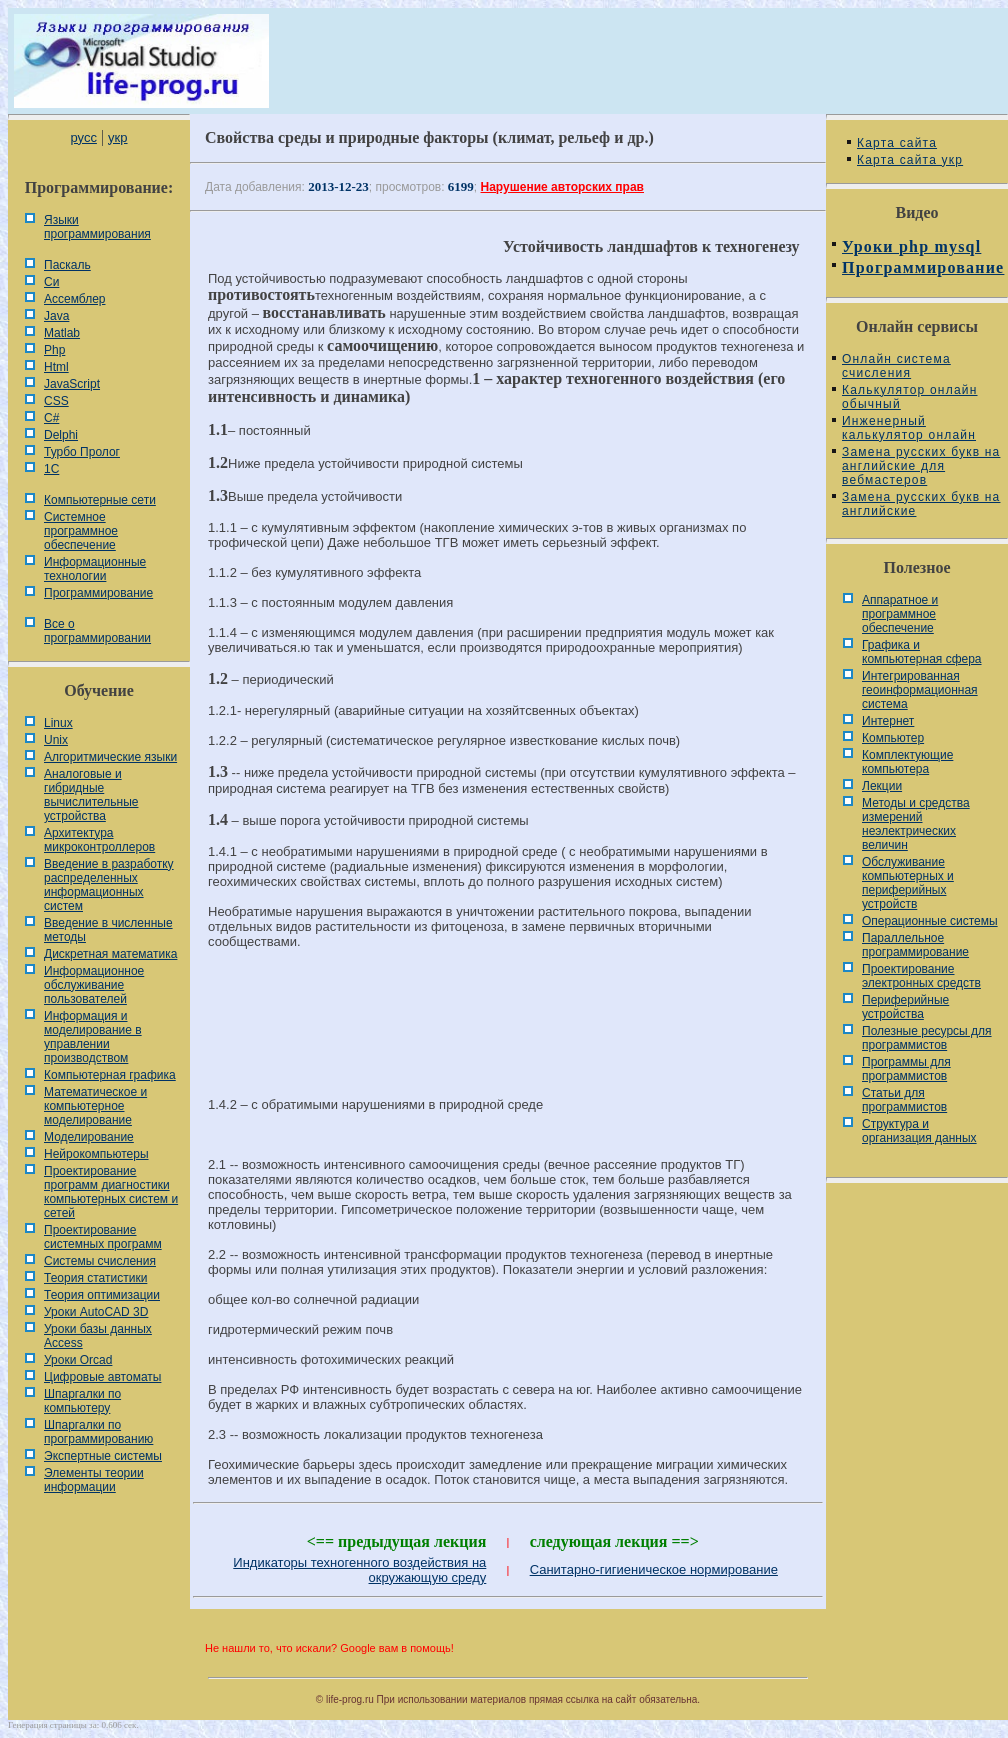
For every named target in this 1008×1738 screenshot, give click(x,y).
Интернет (888, 721)
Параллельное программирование (915, 945)
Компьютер (893, 738)
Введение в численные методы (108, 930)
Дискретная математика (110, 954)
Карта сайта (897, 143)
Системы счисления (100, 1261)
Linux (58, 723)
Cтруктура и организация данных (919, 1131)
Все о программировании (97, 631)
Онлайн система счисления (896, 366)
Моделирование (89, 1137)
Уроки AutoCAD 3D (96, 1312)
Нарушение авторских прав (562, 187)
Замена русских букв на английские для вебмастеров (921, 466)
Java (56, 316)
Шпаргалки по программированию (98, 1432)
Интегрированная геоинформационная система (920, 690)
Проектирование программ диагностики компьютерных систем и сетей (111, 1192)
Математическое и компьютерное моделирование (95, 1106)
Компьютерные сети (100, 500)
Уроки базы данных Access (98, 1336)
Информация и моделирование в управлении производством (93, 1037)
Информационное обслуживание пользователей (94, 985)
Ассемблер (74, 299)
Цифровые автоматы (102, 1377)
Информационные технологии (95, 569)
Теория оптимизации (102, 1295)
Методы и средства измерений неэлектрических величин (916, 824)
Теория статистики (95, 1278)
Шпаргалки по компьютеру (82, 1401)
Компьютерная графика (110, 1075)
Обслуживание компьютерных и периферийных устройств (908, 883)
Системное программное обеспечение (81, 531)
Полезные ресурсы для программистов (927, 1038)
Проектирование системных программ (103, 1237)
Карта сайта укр (910, 160)
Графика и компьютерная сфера (922, 652)
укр (117, 137)
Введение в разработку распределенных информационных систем (109, 885)
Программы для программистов (906, 1069)
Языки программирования (97, 227)
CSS (56, 401)
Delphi (61, 435)
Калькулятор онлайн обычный (910, 397)
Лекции (882, 786)
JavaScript (72, 384)
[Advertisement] (508, 1032)
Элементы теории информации (94, 1480)
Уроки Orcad (78, 1360)
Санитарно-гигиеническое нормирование (654, 1569)
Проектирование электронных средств (921, 976)
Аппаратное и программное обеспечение (900, 614)
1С (51, 469)
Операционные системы (930, 921)
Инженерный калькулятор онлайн (909, 428)
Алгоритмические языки (110, 757)
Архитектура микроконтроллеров (99, 840)
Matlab (62, 333)
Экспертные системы (103, 1456)
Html (56, 367)
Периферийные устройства (905, 1007)
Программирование (98, 593)
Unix (56, 740)
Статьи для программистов (904, 1100)
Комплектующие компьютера (907, 762)
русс (83, 137)
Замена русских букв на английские (921, 504)
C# (51, 418)
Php (54, 350)
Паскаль (67, 265)
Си (51, 282)
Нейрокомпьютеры (96, 1154)
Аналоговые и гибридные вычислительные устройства (91, 795)
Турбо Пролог (82, 452)
